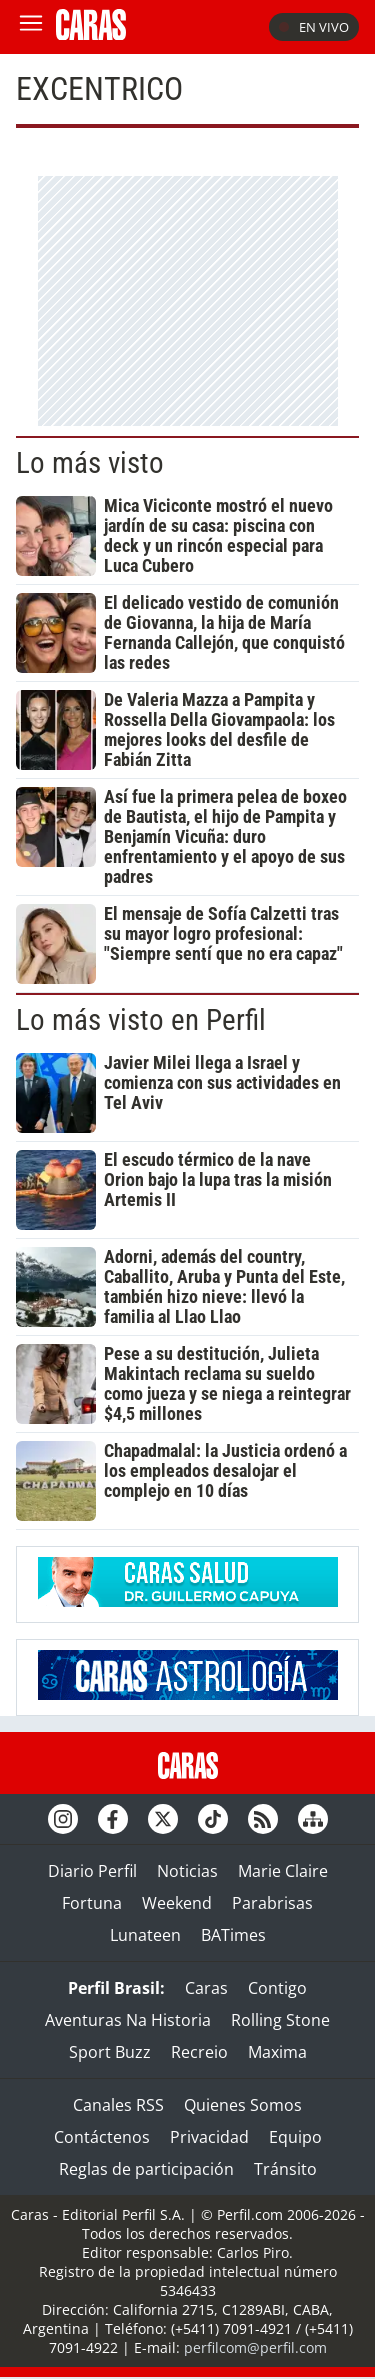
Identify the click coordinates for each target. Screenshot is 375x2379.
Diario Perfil (92, 1871)
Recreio (199, 2052)
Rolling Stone (280, 2020)
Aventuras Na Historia (128, 2020)
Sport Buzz (110, 2052)
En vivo (314, 27)
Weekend (177, 1903)
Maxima (277, 2052)
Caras (206, 1988)
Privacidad (209, 2137)
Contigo (277, 1988)
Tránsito (285, 2169)
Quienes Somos (243, 2105)
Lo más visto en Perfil (141, 1020)
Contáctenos (102, 2137)
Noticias (187, 1871)
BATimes (233, 1935)
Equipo (295, 2137)
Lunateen (145, 1935)
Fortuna (92, 1903)
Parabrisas (272, 1903)
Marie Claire (283, 1871)
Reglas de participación (146, 2169)
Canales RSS (118, 2105)
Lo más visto (90, 463)
